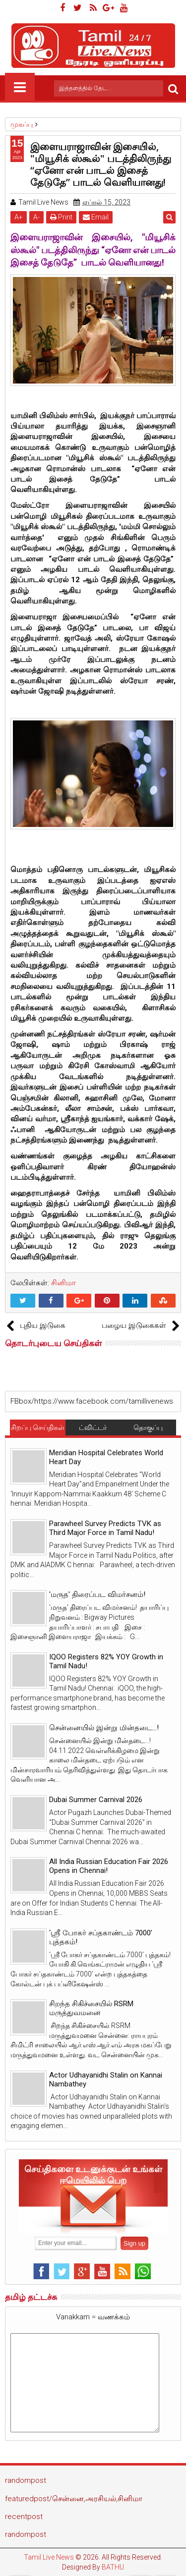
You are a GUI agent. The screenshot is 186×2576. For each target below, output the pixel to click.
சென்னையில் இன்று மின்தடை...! (104, 1727)
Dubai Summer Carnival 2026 (95, 1799)
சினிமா (63, 1282)
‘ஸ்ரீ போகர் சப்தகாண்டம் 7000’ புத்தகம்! (100, 1937)
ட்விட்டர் (93, 1427)
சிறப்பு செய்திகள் (37, 1427)
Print (61, 217)
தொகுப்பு (148, 1427)
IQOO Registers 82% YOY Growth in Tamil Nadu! (106, 1661)
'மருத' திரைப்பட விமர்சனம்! (97, 1594)
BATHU (113, 2567)
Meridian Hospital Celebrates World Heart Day (106, 1457)
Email (96, 217)
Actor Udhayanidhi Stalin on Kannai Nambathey (105, 2079)
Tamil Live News (49, 2557)
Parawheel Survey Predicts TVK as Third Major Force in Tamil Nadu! (105, 1528)
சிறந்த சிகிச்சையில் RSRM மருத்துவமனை (91, 2008)
